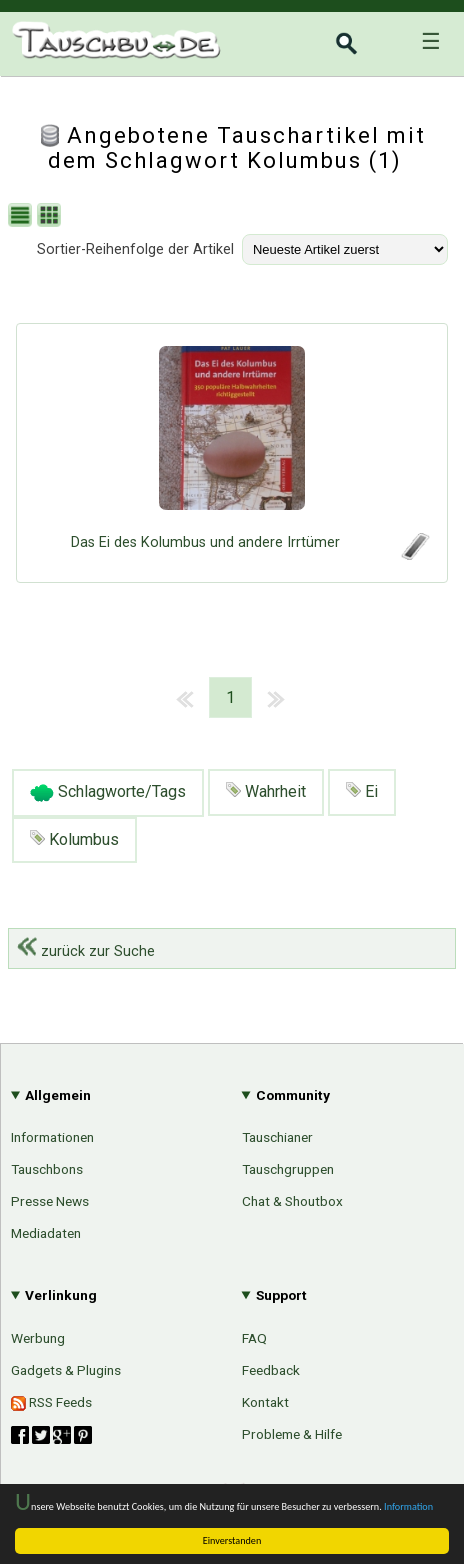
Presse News (50, 1201)
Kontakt (265, 1402)
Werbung (38, 1338)
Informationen (52, 1137)
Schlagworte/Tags (108, 793)
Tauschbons (47, 1169)
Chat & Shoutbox (292, 1201)
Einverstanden (232, 1540)
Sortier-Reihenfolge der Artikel (135, 249)
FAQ (254, 1338)
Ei (362, 791)
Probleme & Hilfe (292, 1434)
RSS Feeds (51, 1402)
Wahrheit (266, 791)
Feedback (271, 1370)
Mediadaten (46, 1233)
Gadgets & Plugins (66, 1370)
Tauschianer (277, 1137)
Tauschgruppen (288, 1169)
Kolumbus (74, 839)
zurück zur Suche (86, 951)
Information (408, 1506)
